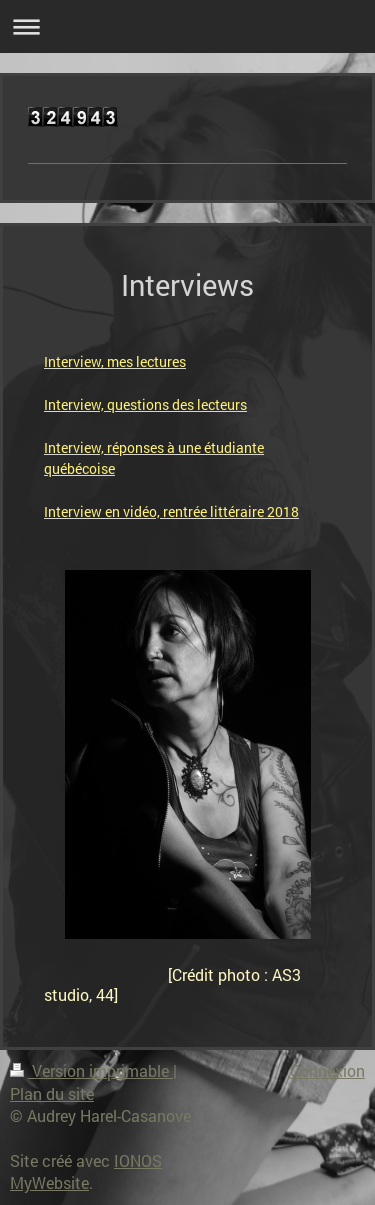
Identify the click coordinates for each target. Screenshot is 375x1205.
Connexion (327, 1070)
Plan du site (52, 1093)
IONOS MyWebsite (86, 1171)
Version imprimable (91, 1070)
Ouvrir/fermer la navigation (187, 26)
